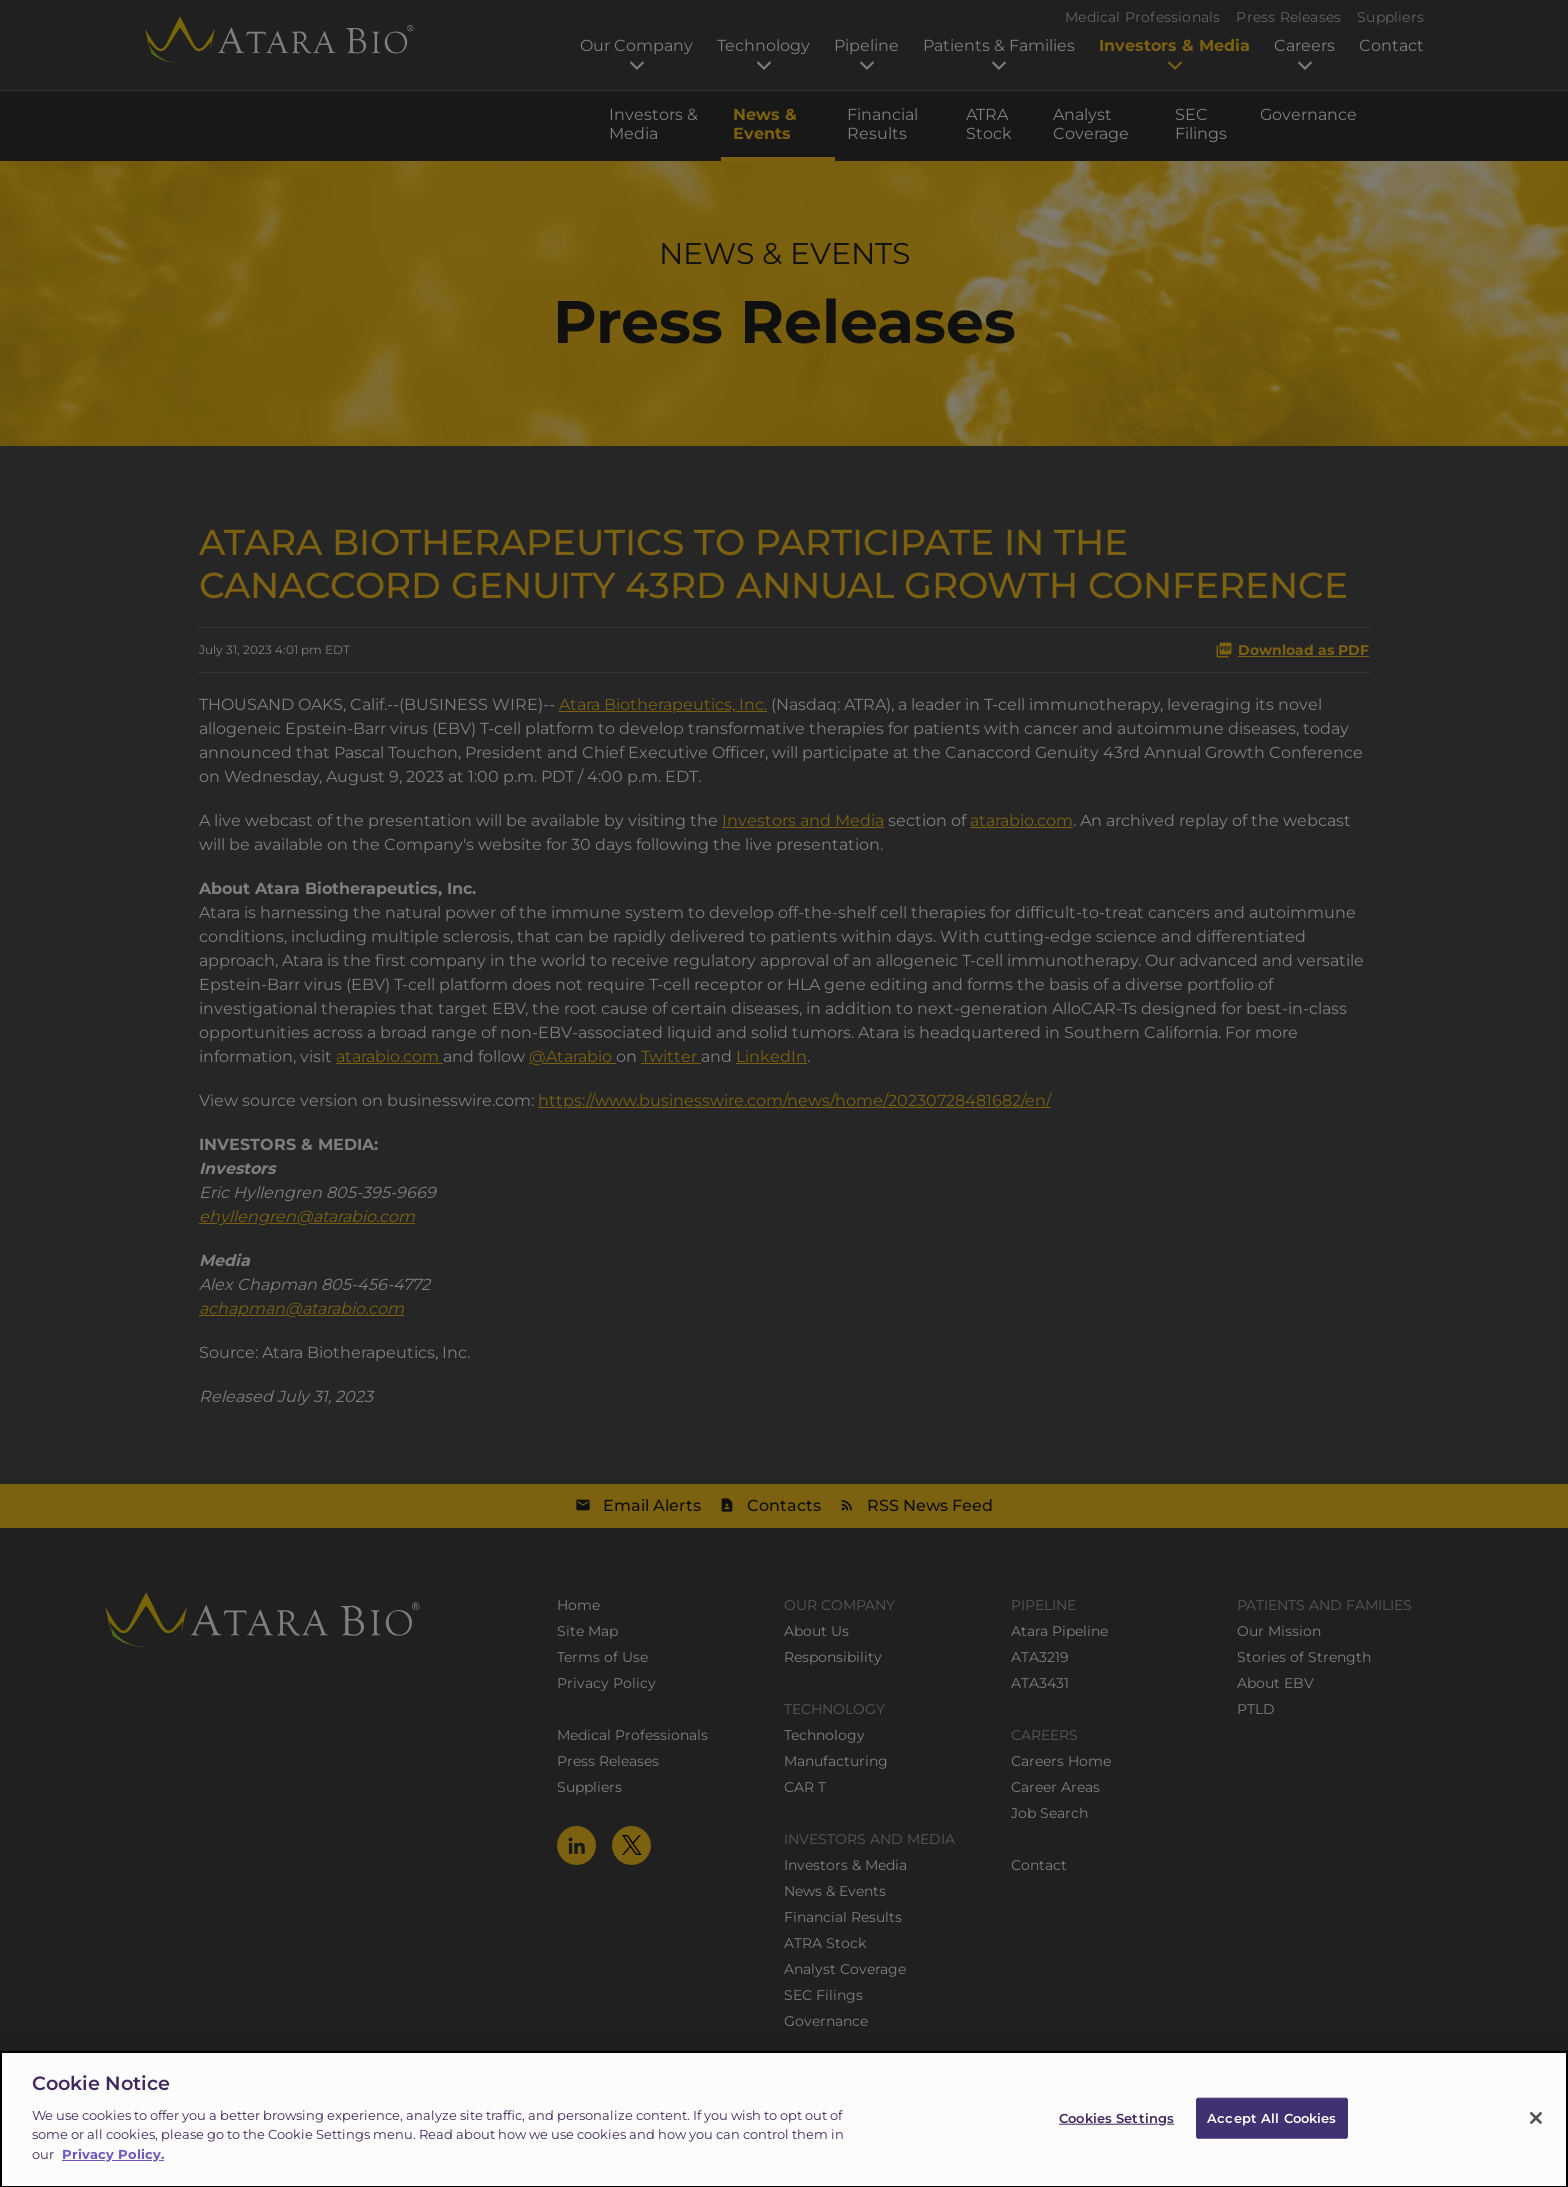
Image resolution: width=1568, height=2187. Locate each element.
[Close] (1536, 2134)
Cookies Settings (1116, 2133)
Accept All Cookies (1271, 2133)
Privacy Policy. (113, 2170)
